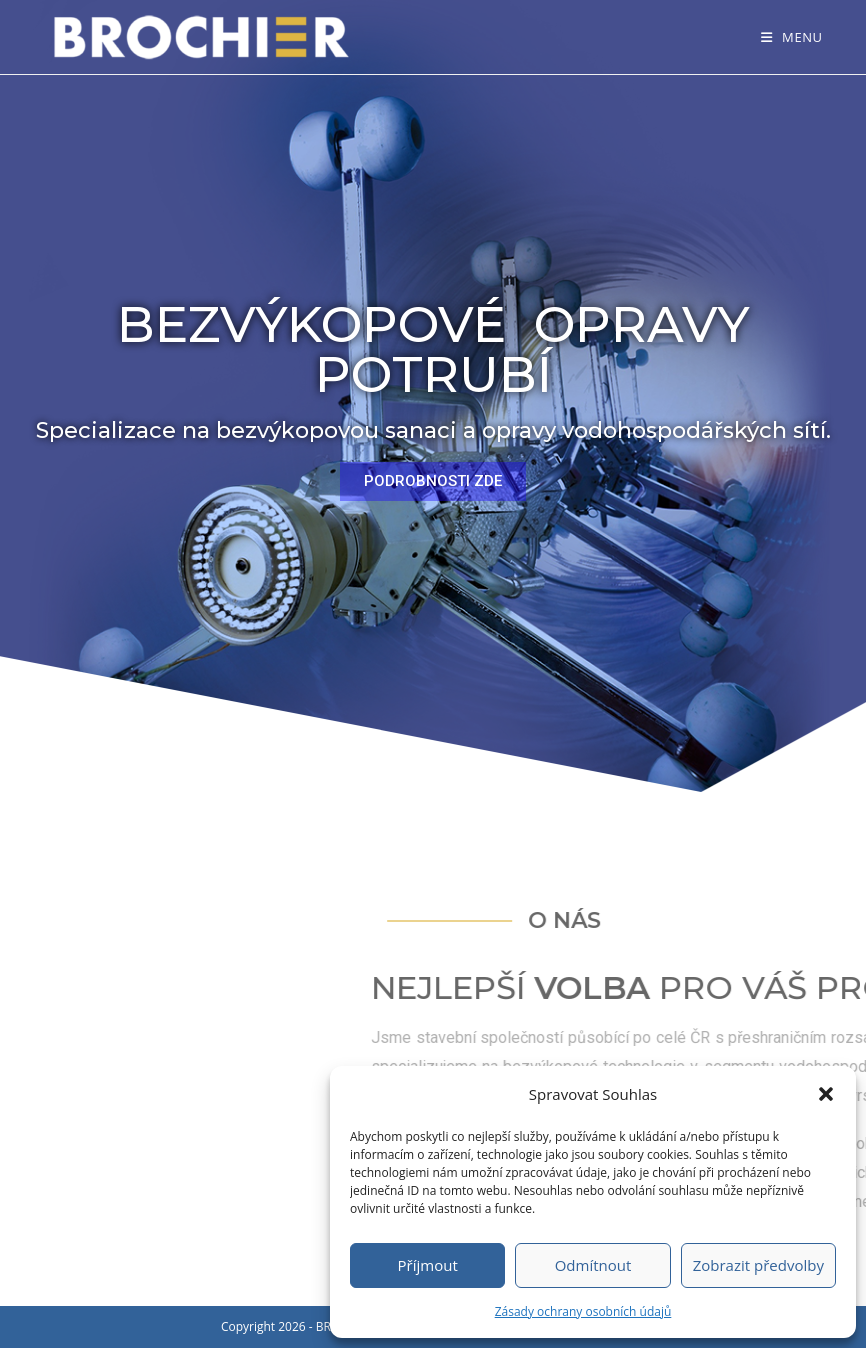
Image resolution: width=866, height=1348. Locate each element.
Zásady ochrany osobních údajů (583, 1311)
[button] (826, 1094)
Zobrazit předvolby (758, 1265)
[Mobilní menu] (792, 37)
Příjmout (428, 1265)
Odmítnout (593, 1265)
